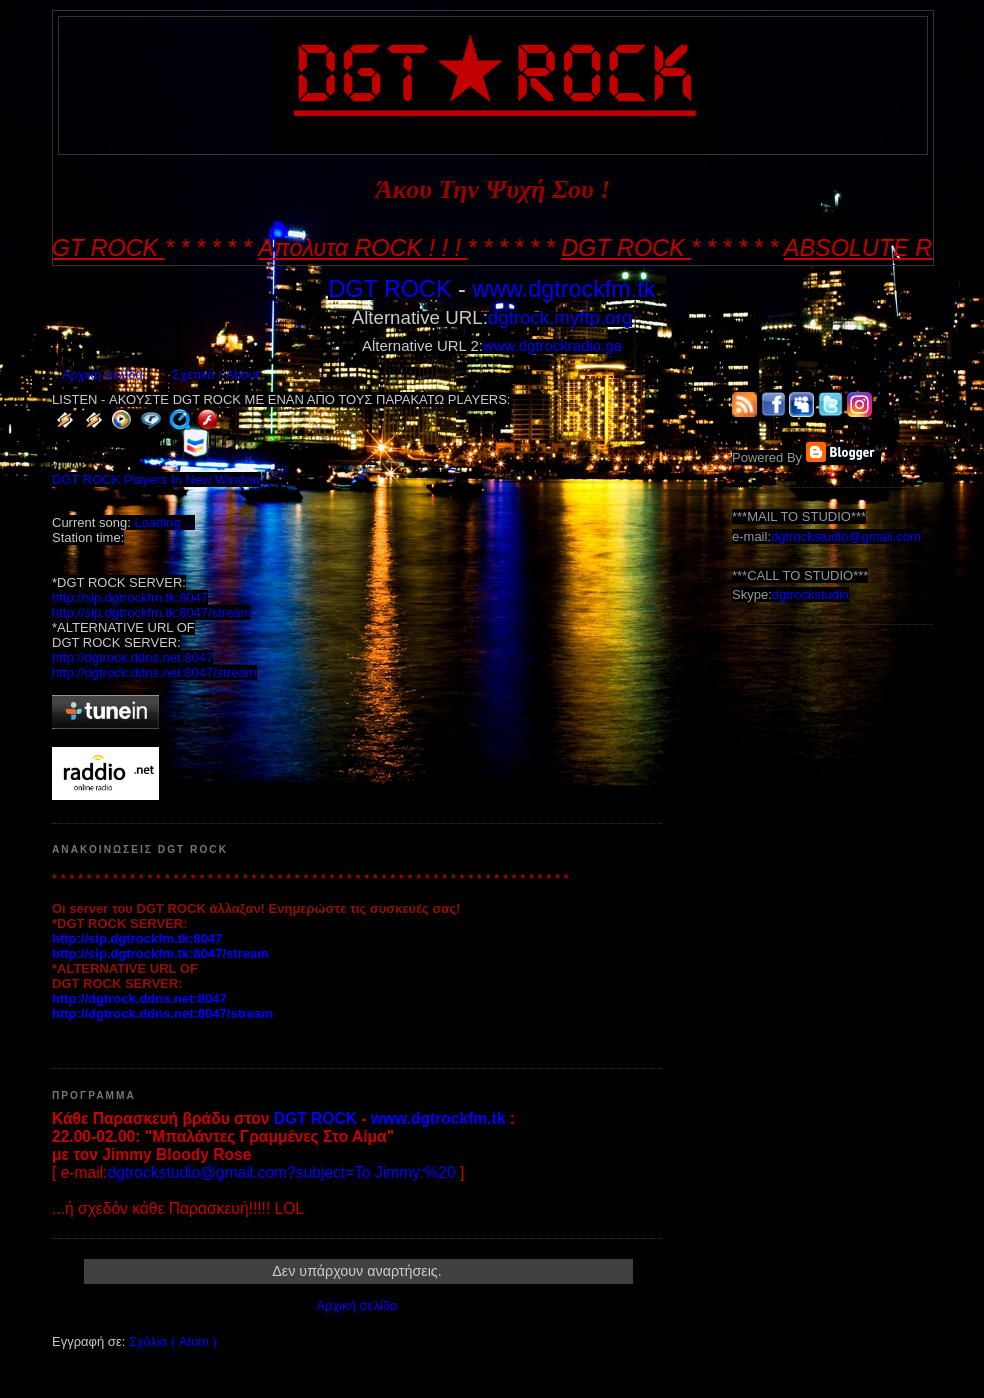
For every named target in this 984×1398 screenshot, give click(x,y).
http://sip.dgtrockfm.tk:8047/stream (151, 612)
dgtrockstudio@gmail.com (846, 536)
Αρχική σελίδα (102, 374)
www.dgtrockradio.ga (552, 345)
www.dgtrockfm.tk (563, 289)
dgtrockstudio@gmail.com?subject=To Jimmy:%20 (281, 1172)
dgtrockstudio (810, 594)
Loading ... (164, 522)
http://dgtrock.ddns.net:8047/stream (154, 672)
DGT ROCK (389, 289)
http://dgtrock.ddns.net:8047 (132, 657)
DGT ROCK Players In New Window (156, 479)
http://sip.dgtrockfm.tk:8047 (130, 597)
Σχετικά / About (215, 374)
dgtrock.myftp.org (560, 317)
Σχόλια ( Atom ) (173, 1341)
